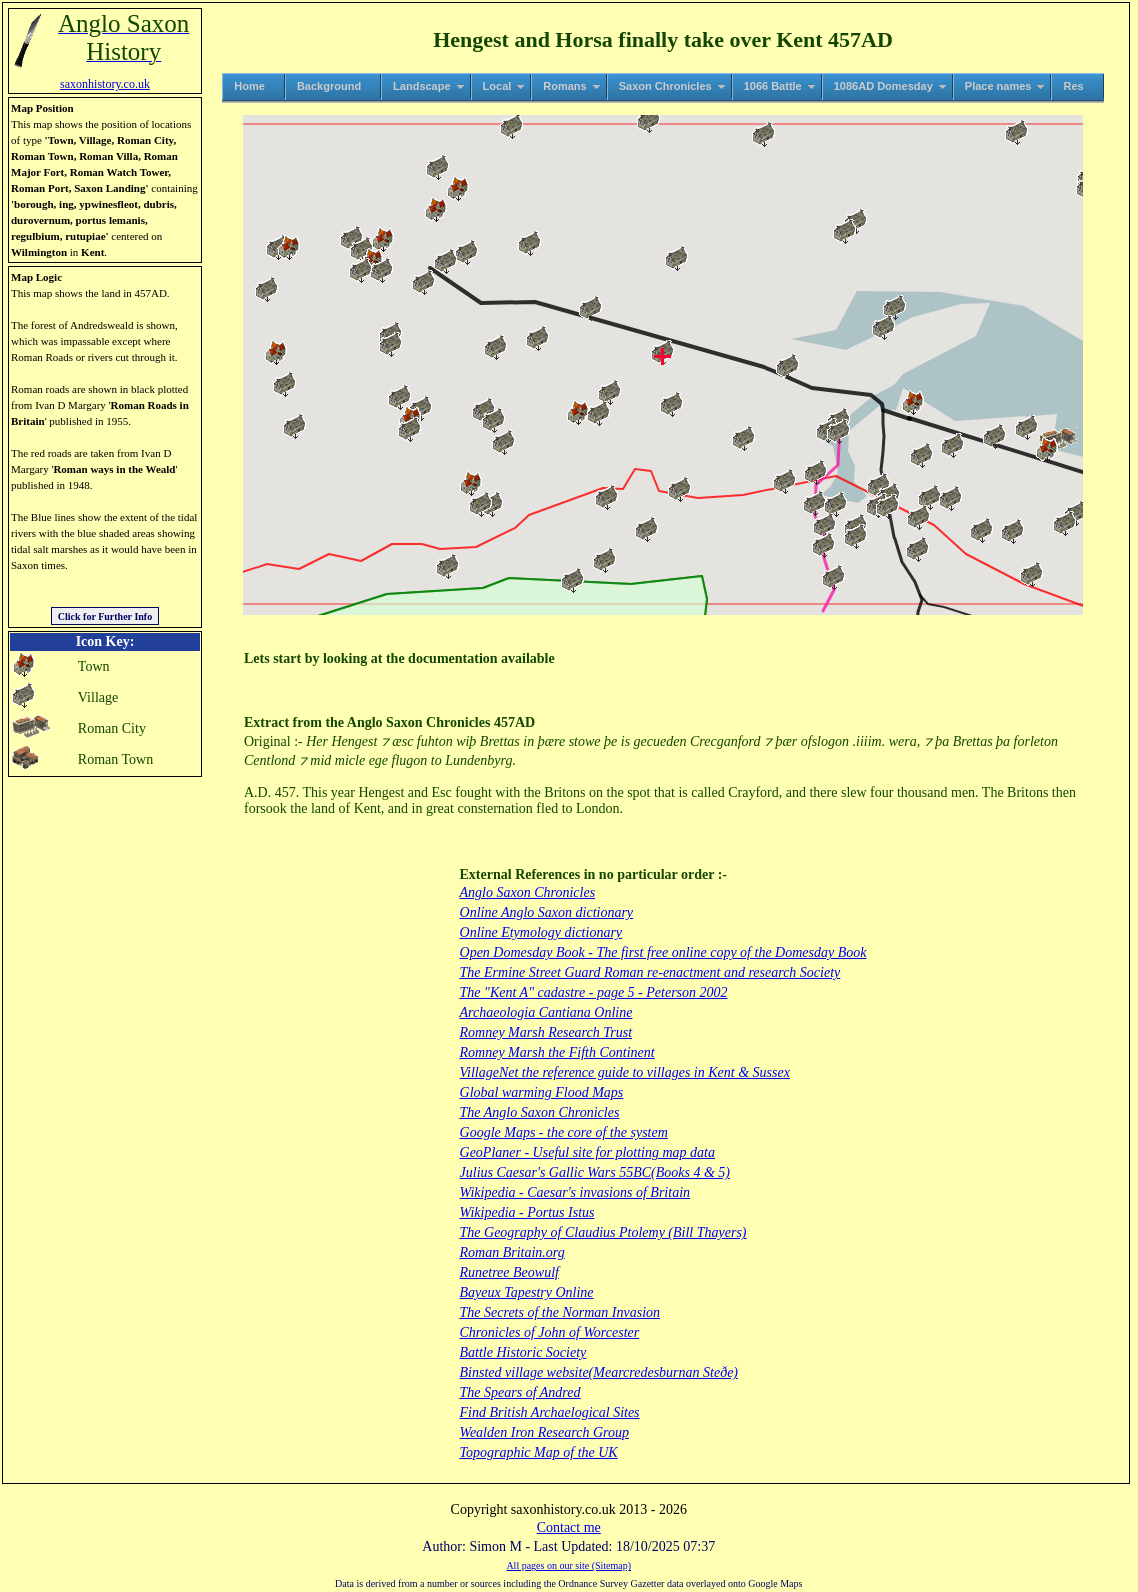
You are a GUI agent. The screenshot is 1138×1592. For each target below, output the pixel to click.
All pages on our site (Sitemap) (568, 1565)
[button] (784, 481)
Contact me (569, 1527)
